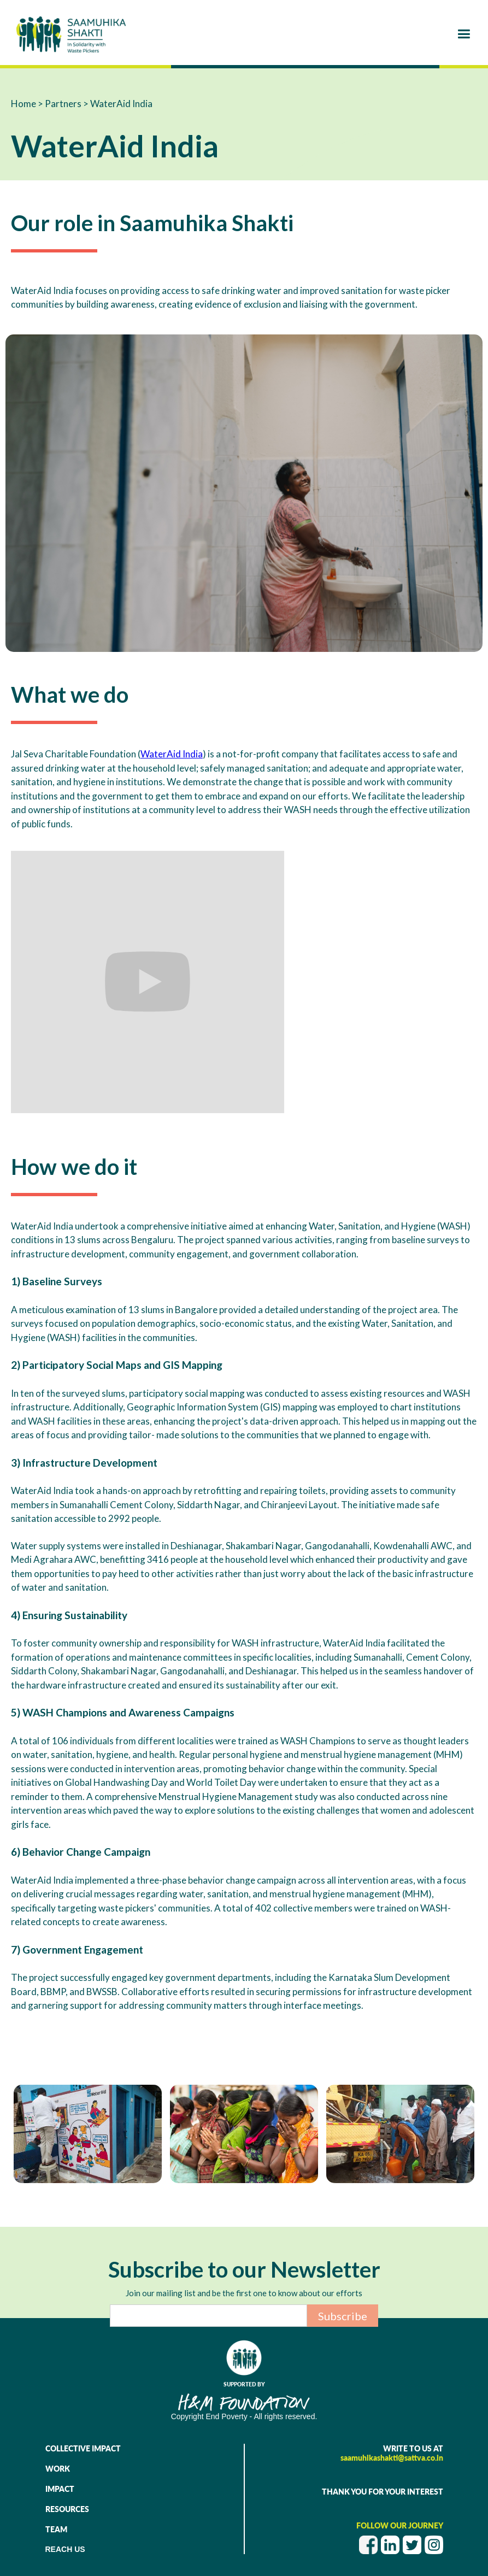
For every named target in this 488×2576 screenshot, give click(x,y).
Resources (67, 2509)
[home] (71, 34)
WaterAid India (171, 754)
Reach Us (65, 2549)
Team (56, 2529)
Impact (59, 2488)
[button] (464, 34)
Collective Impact (83, 2448)
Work (57, 2468)
